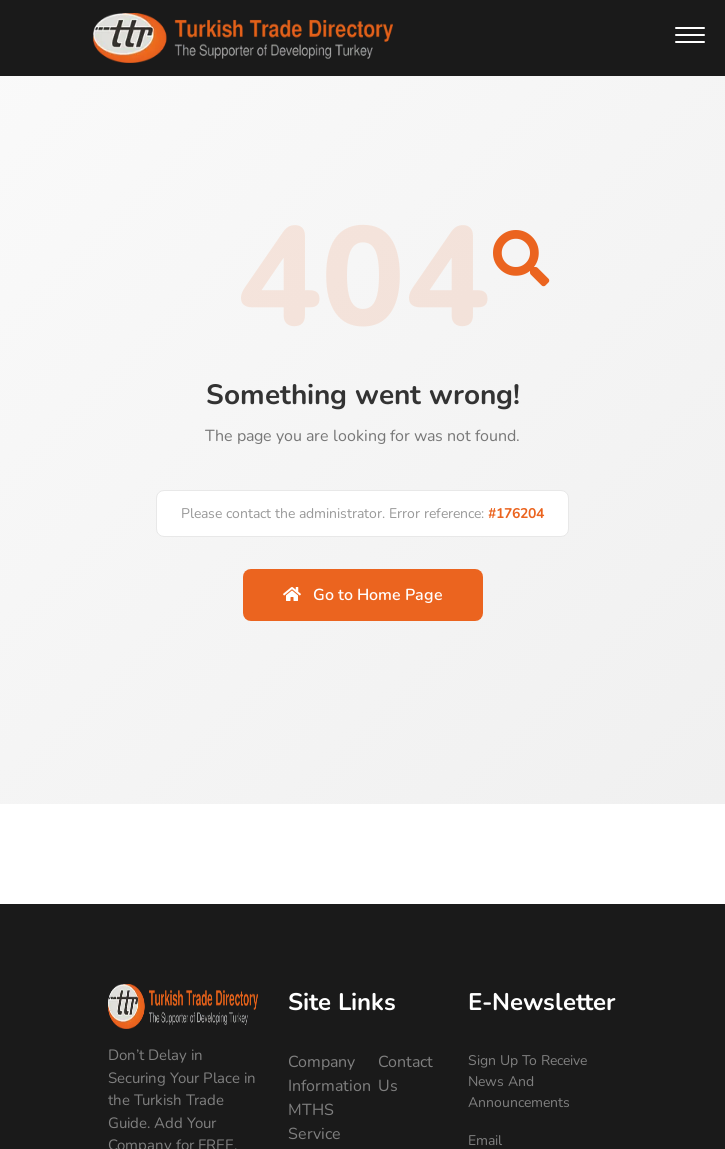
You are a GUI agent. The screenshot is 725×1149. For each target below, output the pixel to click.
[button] (690, 35)
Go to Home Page (363, 595)
